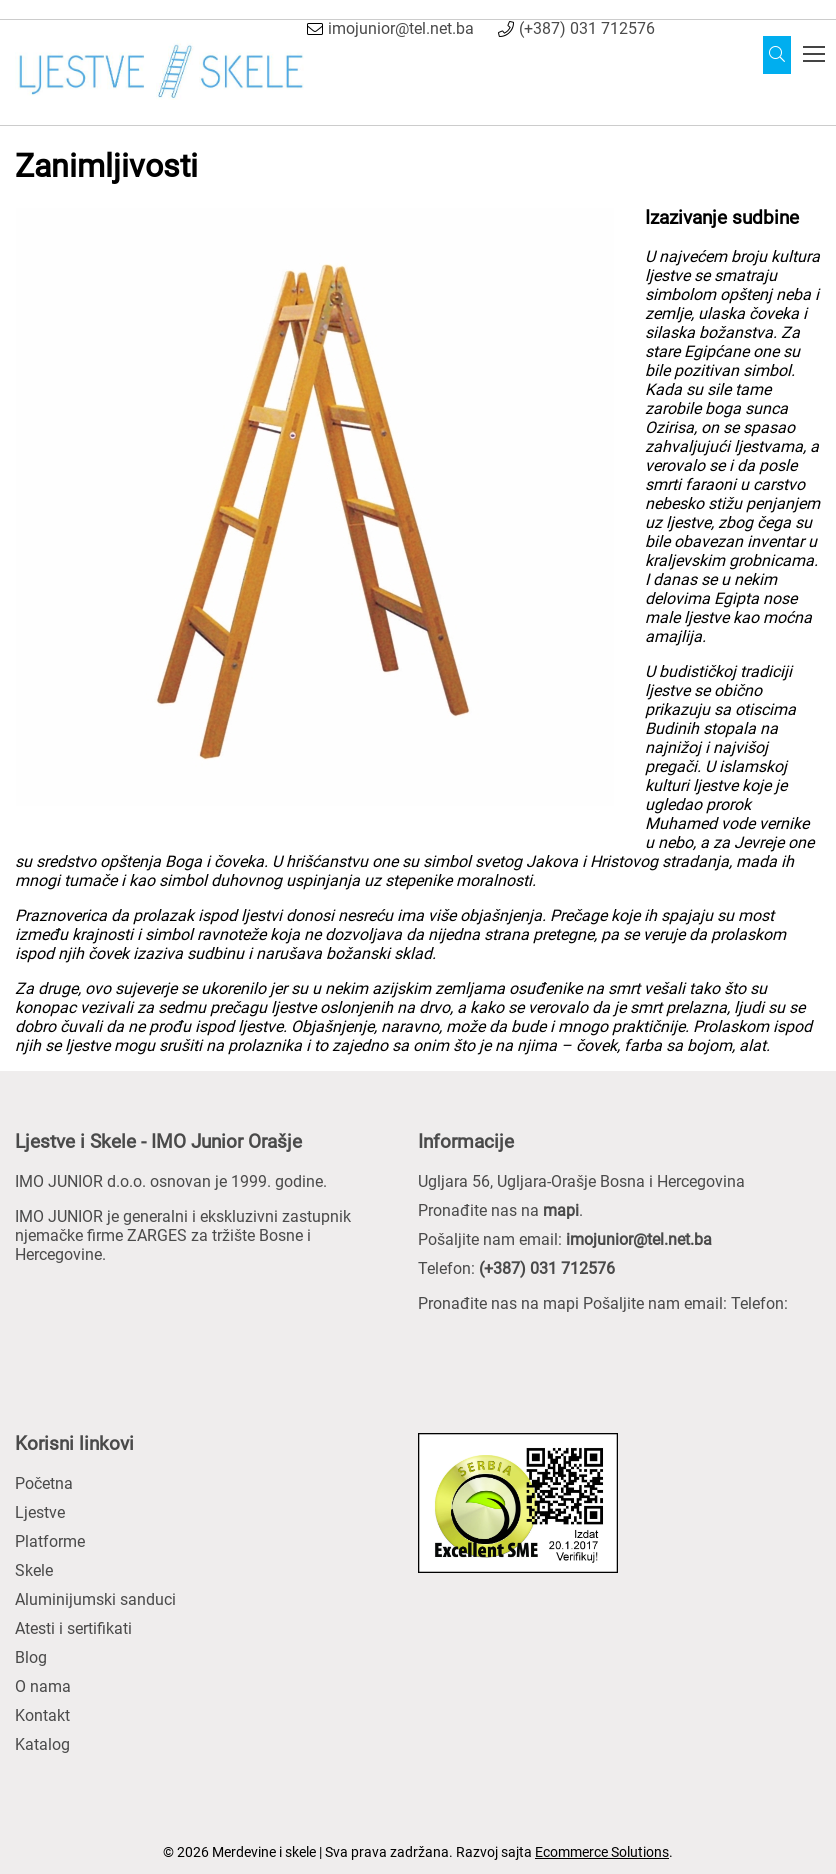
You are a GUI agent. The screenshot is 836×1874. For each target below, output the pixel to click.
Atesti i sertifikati (73, 1628)
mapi (561, 1210)
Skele (34, 1570)
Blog (31, 1657)
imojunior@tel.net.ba (401, 28)
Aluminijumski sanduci (95, 1599)
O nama (43, 1686)
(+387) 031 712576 (587, 28)
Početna (44, 1483)
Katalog (42, 1744)
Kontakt (42, 1715)
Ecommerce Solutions (602, 1852)
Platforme (50, 1541)
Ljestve (40, 1512)
